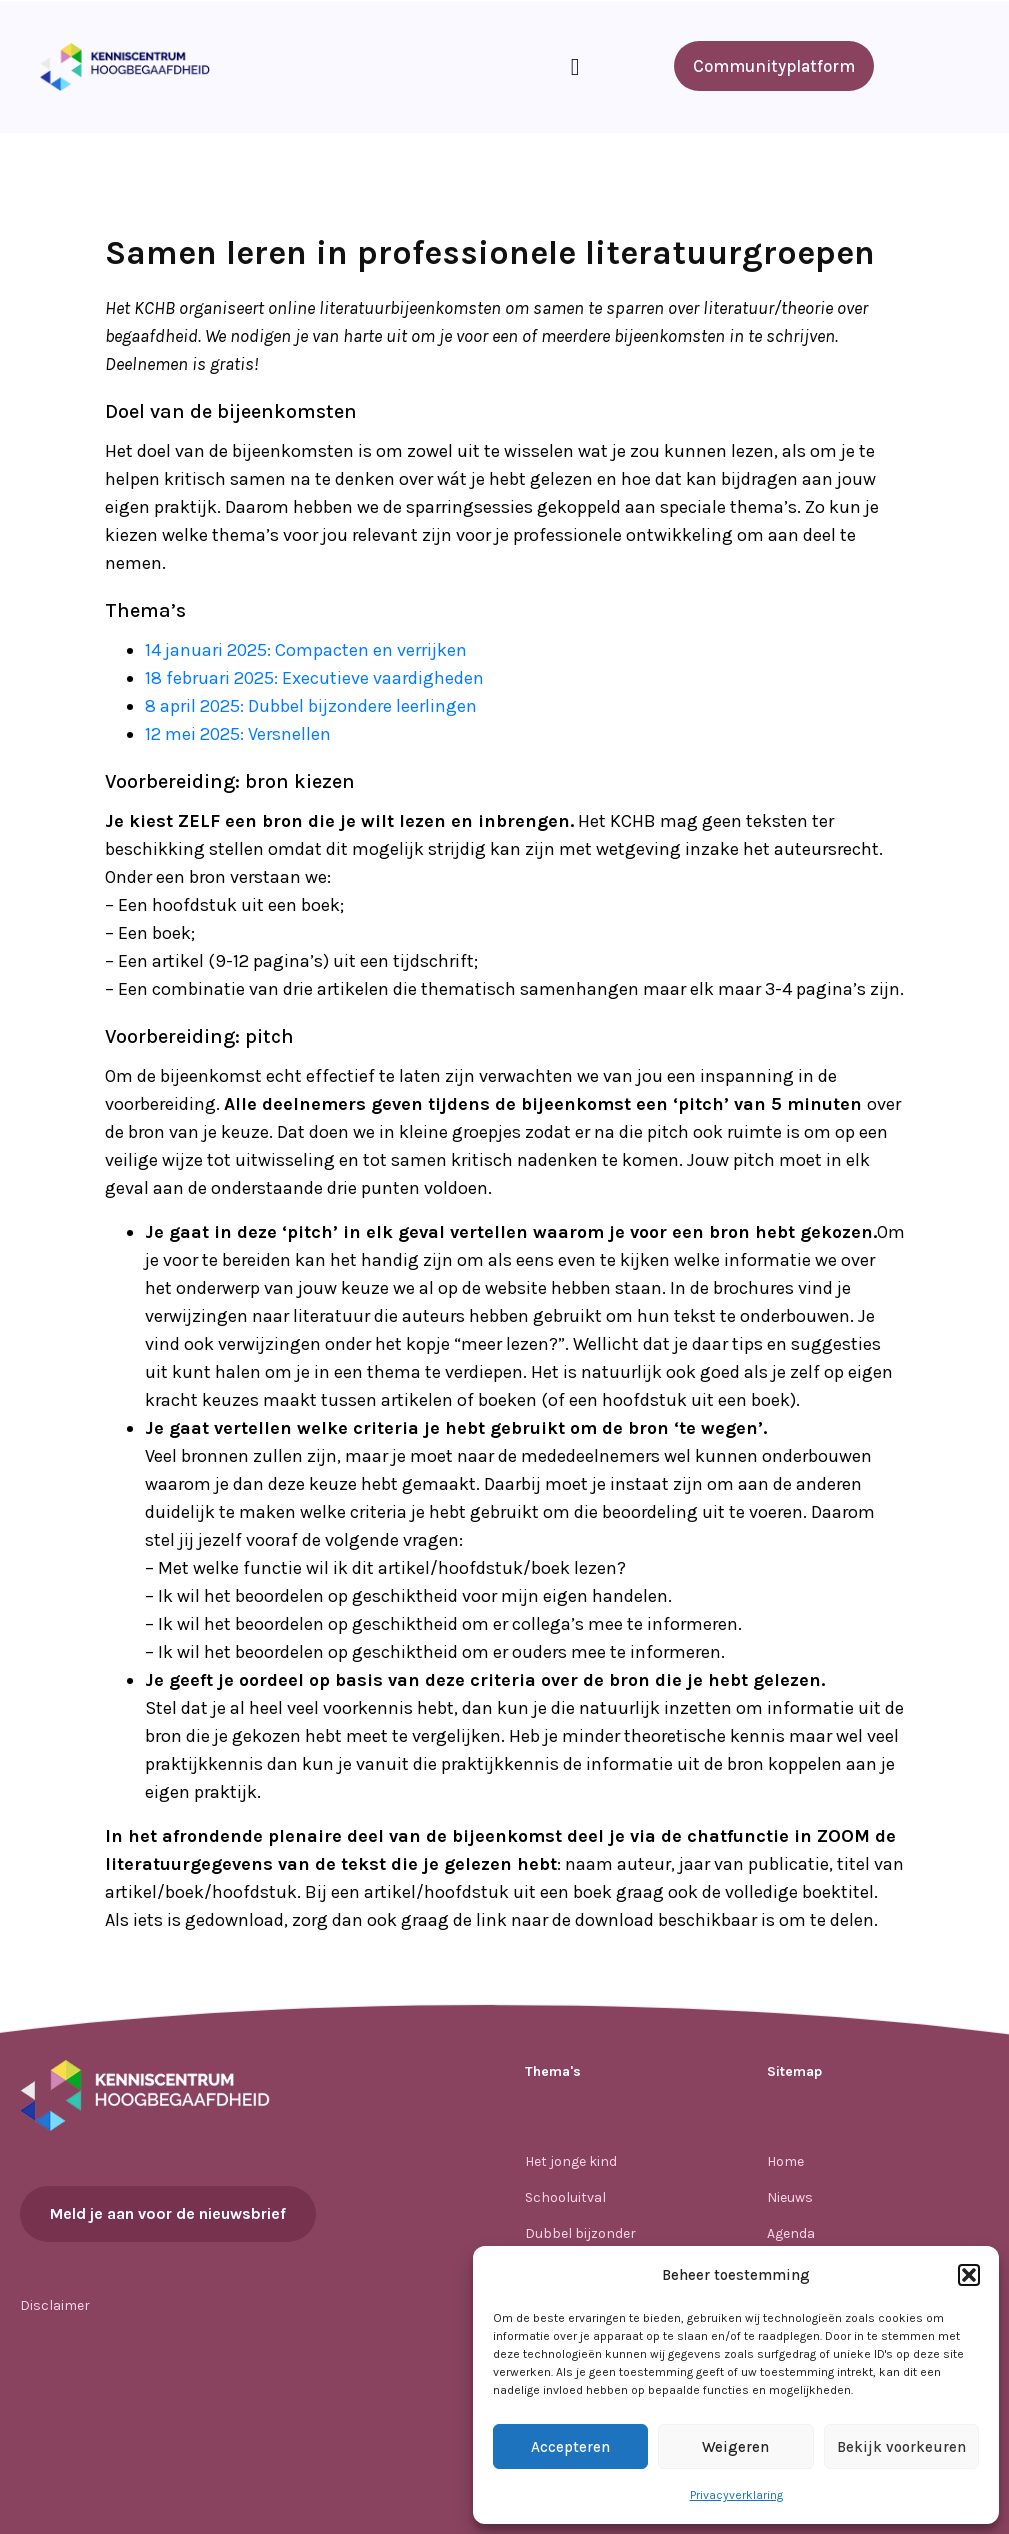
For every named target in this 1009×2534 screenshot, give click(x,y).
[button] (969, 2275)
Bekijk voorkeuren (901, 2447)
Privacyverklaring (736, 2495)
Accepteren (570, 2447)
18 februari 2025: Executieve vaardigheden (314, 678)
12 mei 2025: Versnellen (238, 734)
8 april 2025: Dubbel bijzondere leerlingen (311, 706)
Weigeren (735, 2447)
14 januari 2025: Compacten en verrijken (306, 650)
